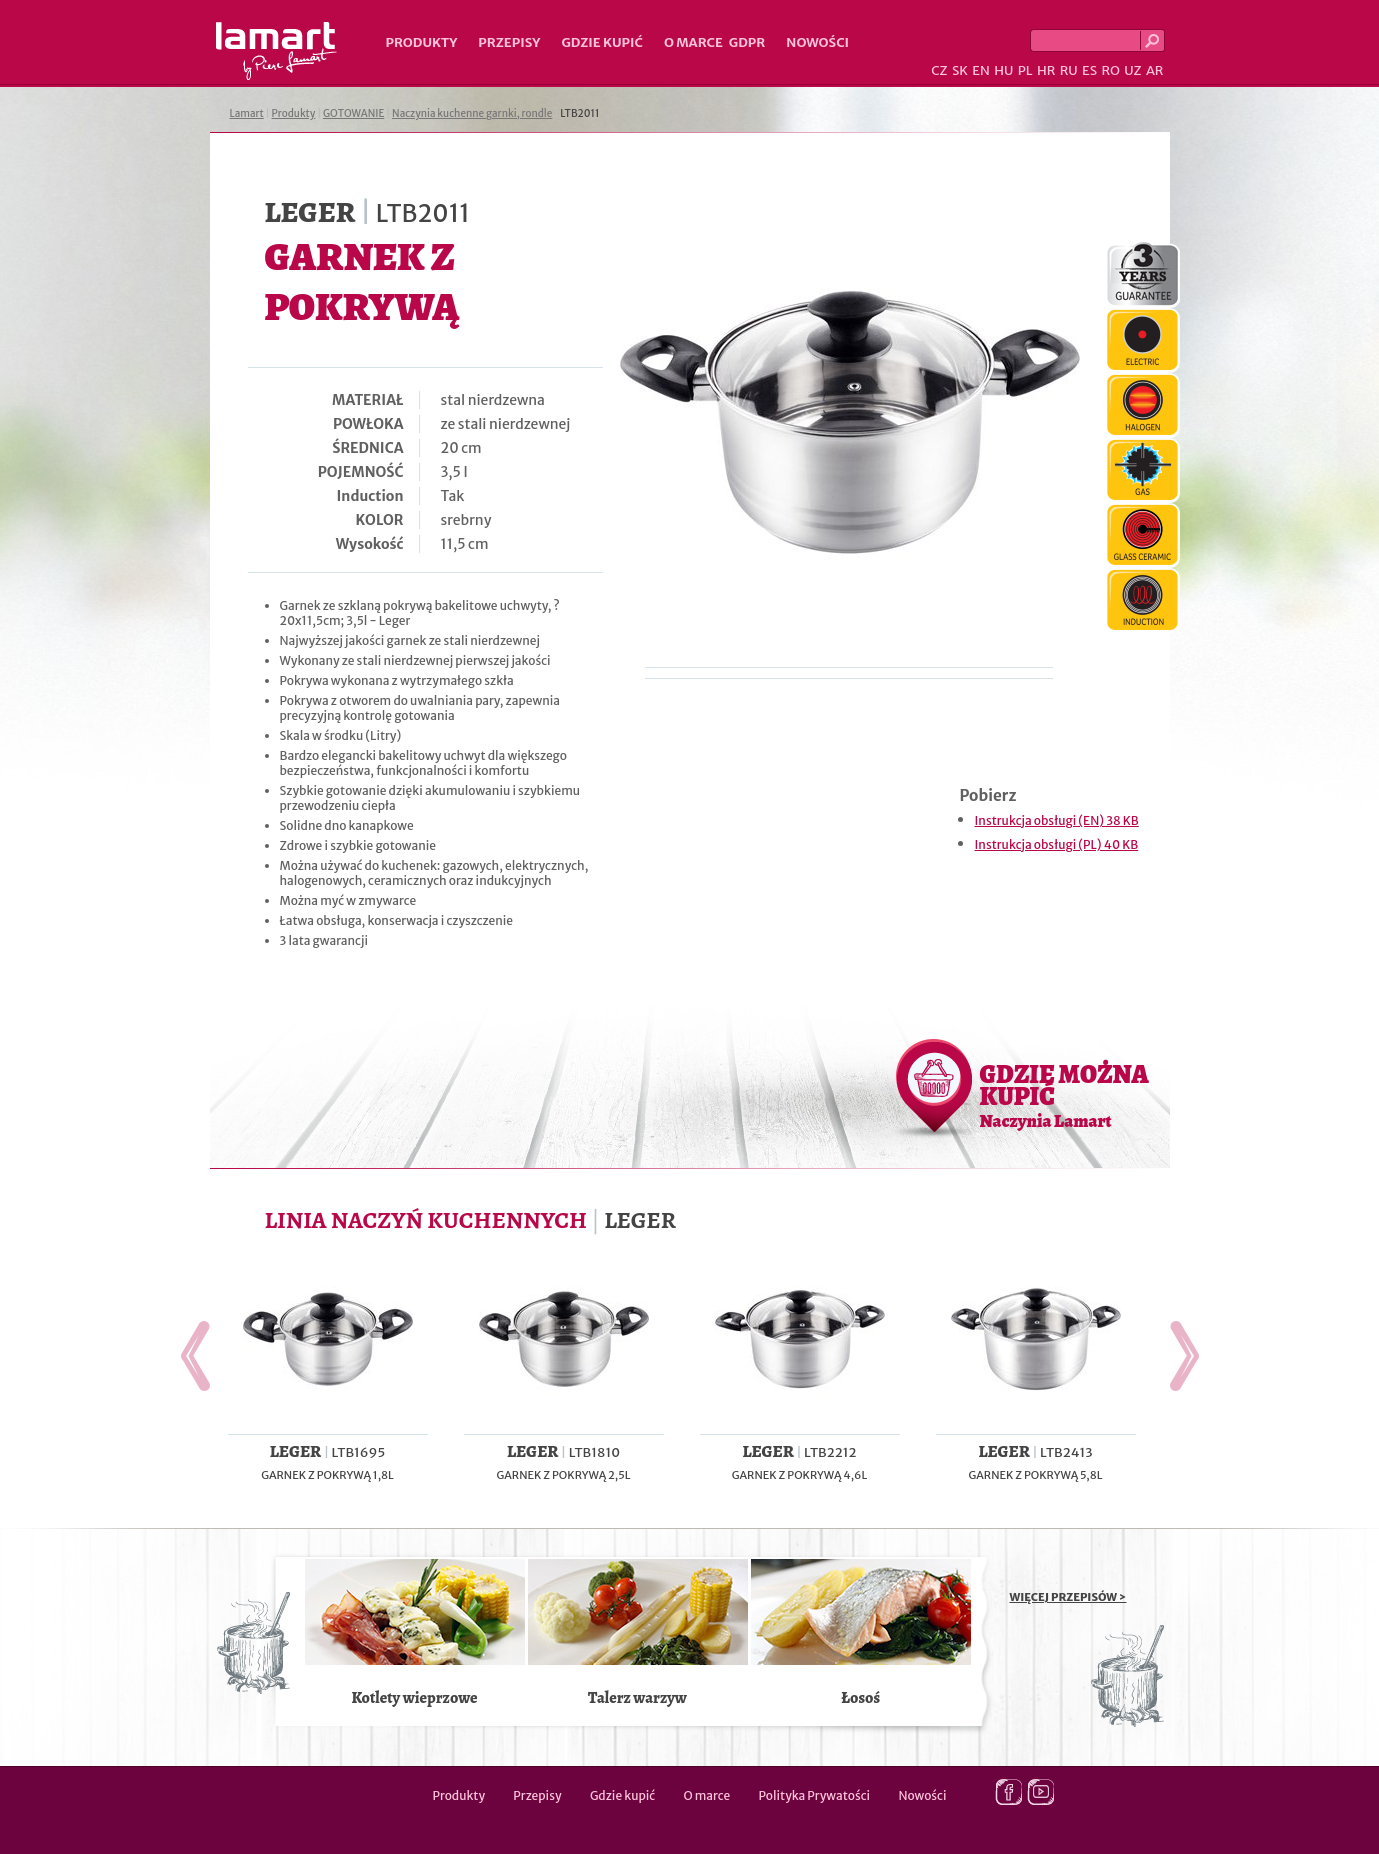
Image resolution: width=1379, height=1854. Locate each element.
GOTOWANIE (353, 113)
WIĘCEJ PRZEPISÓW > (1068, 1597)
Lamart (276, 51)
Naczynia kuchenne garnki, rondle (472, 113)
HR (1046, 70)
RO (1110, 70)
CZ (939, 70)
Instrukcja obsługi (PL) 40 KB (1057, 844)
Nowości (817, 42)
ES (1089, 70)
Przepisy (509, 42)
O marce (693, 42)
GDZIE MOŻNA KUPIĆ (1064, 1095)
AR (1155, 70)
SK (960, 70)
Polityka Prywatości (815, 1795)
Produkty (422, 42)
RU (1069, 70)
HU (1003, 70)
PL (1025, 70)
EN (981, 70)
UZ (1132, 70)
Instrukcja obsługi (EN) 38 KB (1057, 820)
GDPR (747, 42)
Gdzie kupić (602, 42)
